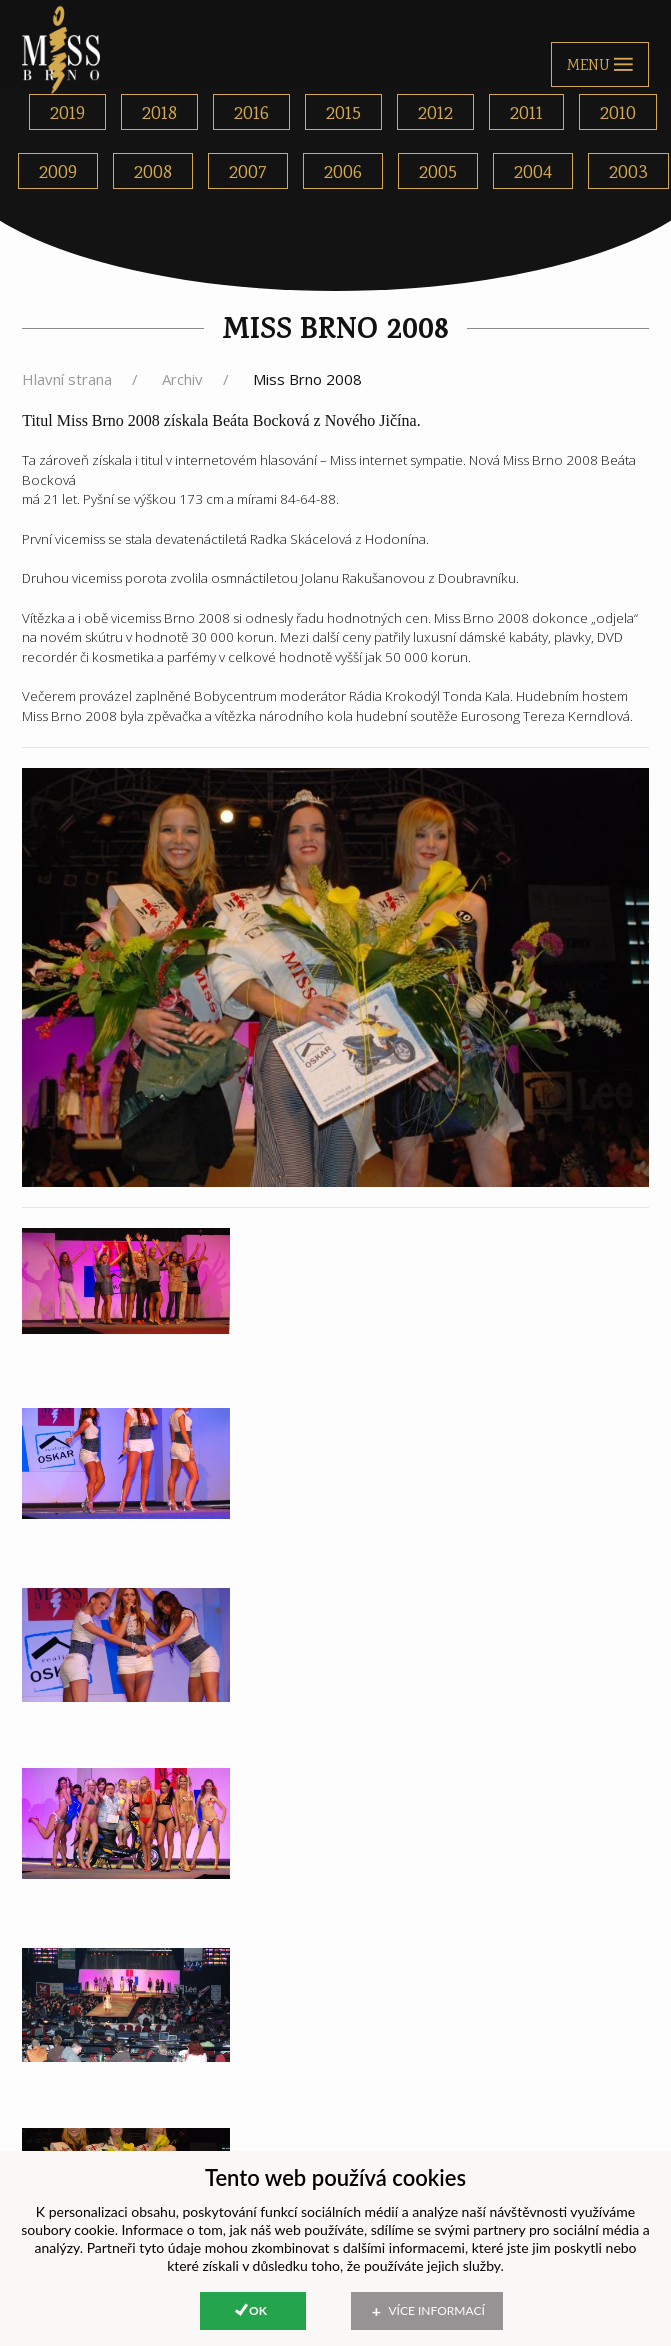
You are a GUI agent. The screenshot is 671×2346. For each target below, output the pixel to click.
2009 (58, 173)
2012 (435, 114)
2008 (153, 173)
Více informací (437, 2310)
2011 (526, 114)
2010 (618, 114)
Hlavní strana (67, 379)
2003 (628, 173)
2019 (67, 114)
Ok (258, 2310)
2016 (251, 114)
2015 (343, 114)
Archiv (182, 379)
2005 (438, 173)
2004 (533, 173)
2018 (159, 114)
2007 (248, 173)
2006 (343, 173)
